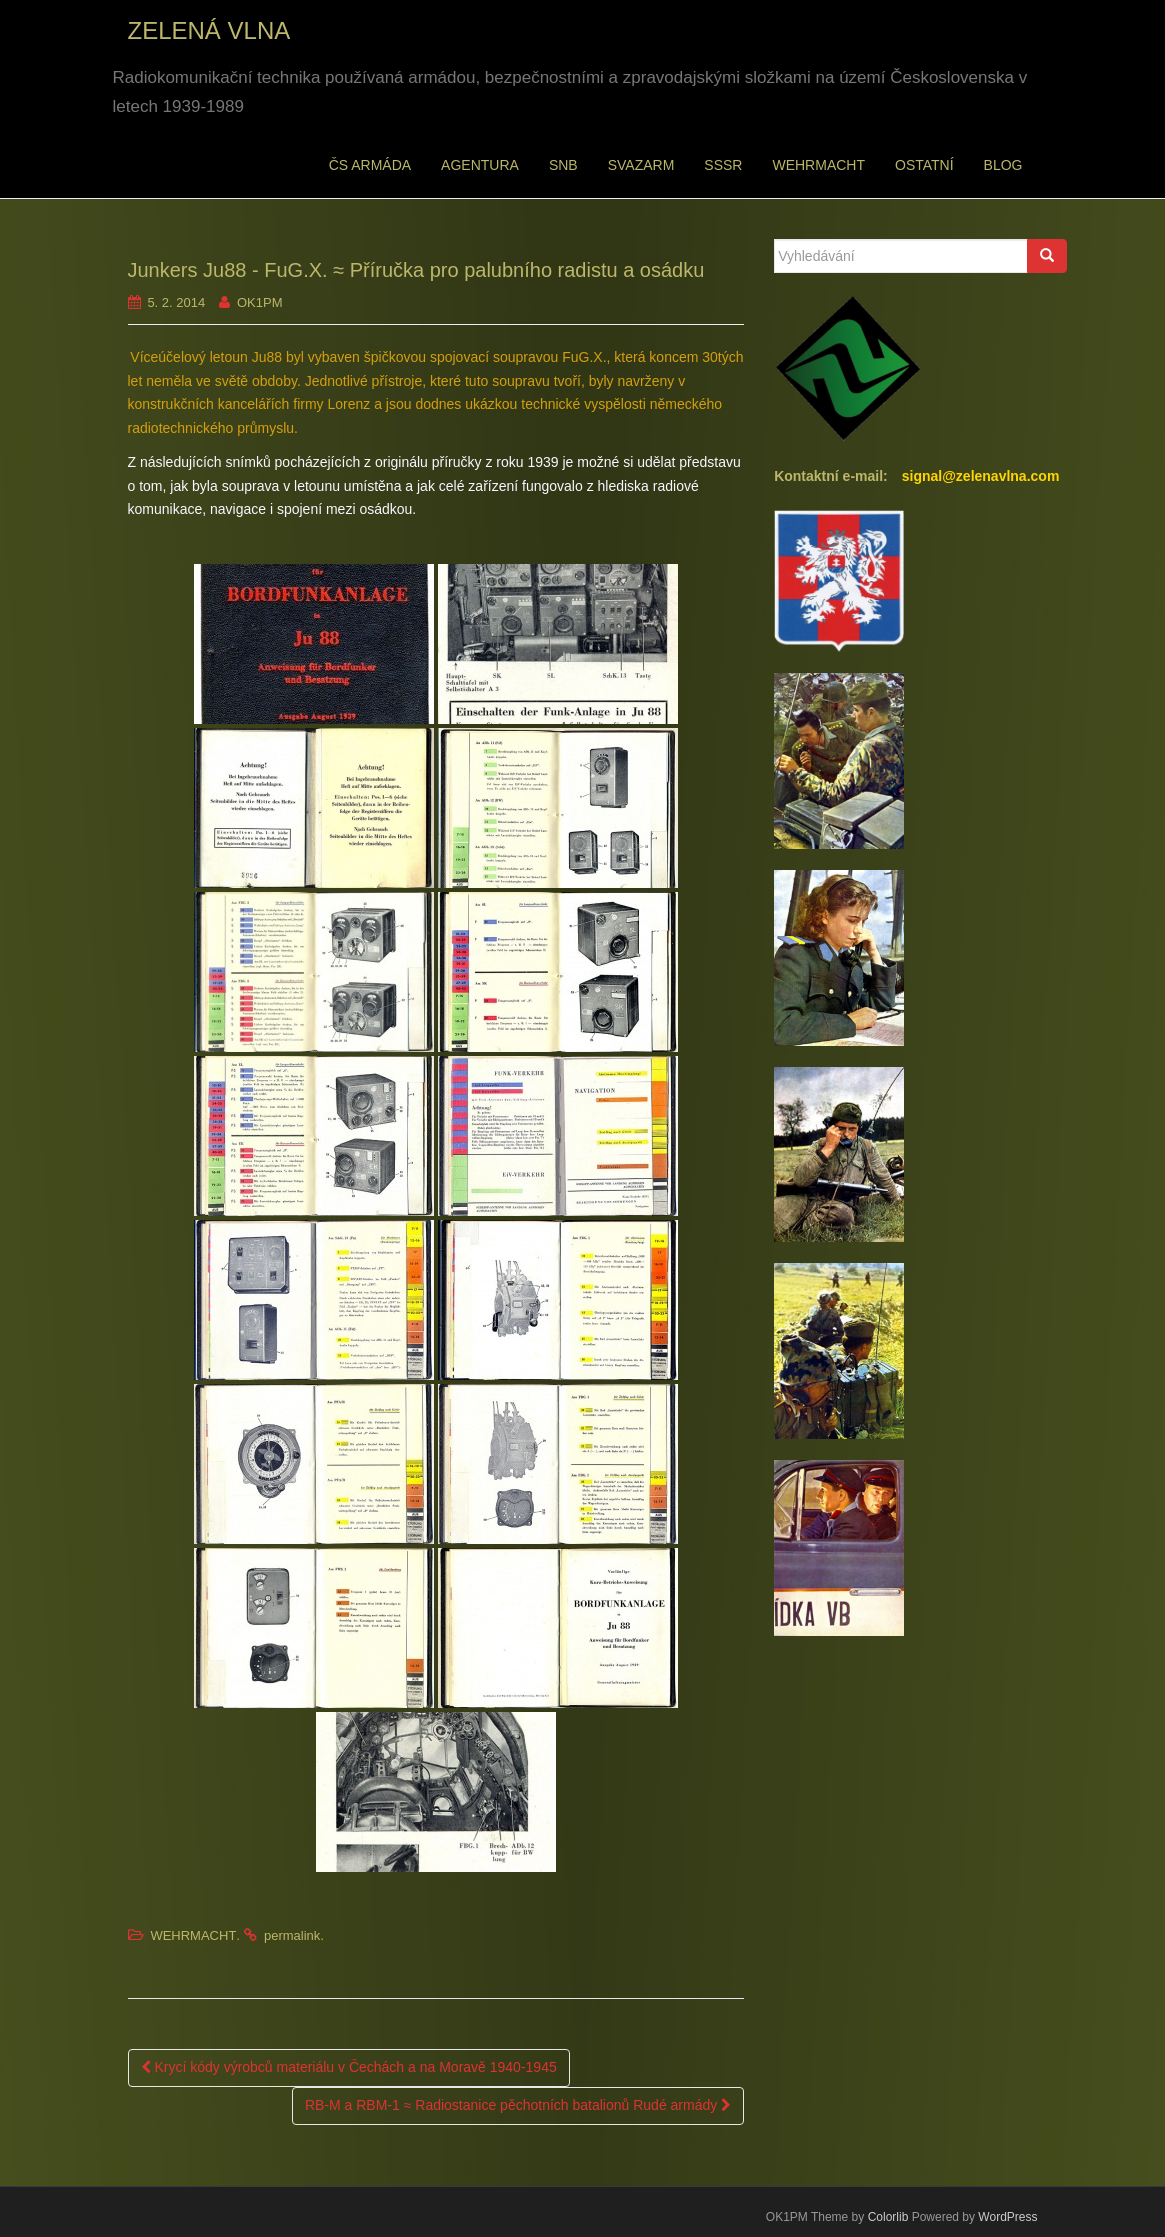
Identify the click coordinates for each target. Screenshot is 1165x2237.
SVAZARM (641, 165)
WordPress (1007, 2217)
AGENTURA (480, 165)
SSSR (723, 165)
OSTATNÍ (924, 165)
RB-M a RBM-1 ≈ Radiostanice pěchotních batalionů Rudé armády (518, 2105)
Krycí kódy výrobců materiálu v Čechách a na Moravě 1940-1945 (349, 2067)
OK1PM (260, 302)
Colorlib (888, 2217)
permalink (292, 1935)
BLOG (1003, 165)
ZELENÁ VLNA (209, 30)
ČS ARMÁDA (370, 165)
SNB (563, 165)
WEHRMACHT (818, 165)
